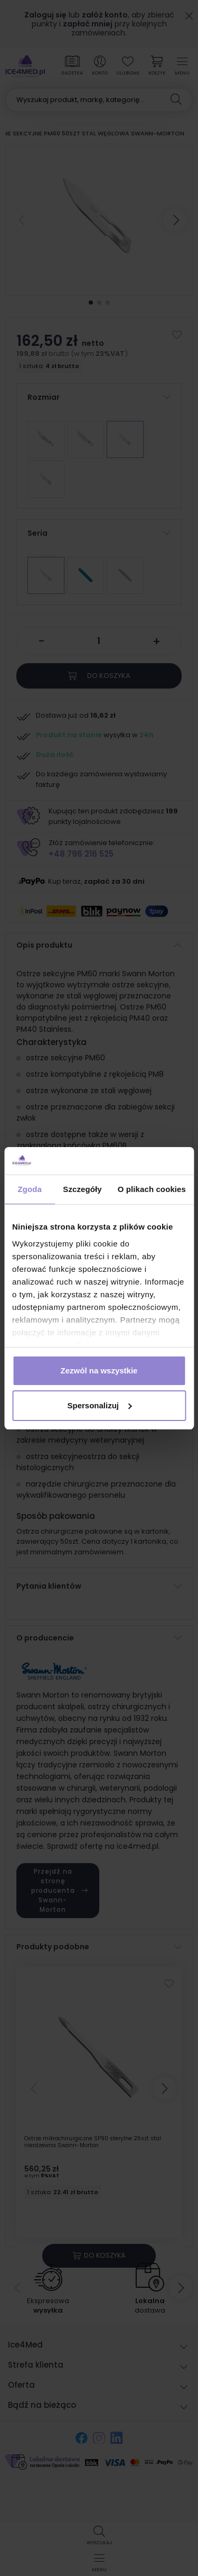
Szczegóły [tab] (82, 1189)
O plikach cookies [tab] (152, 1189)
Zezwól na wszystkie (99, 1370)
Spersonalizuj (99, 1405)
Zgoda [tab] (29, 1189)
